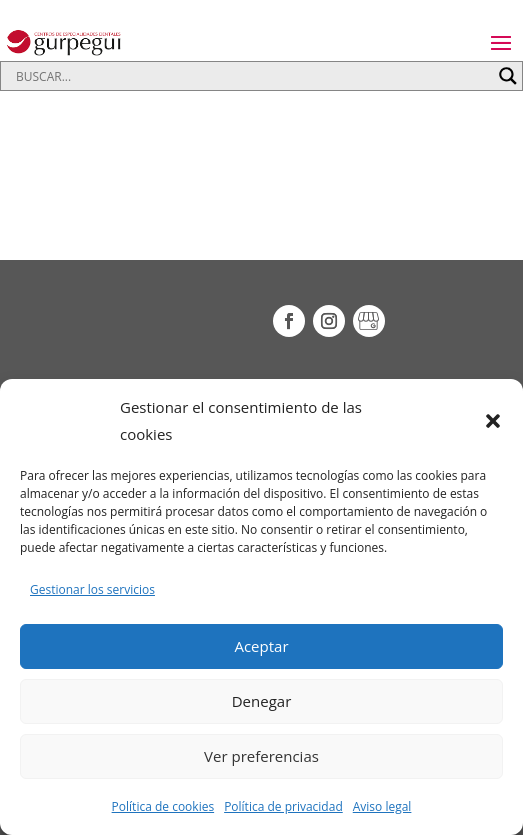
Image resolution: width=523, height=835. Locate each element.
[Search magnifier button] (508, 76)
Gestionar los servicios (92, 589)
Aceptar (261, 646)
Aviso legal (382, 806)
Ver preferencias (261, 756)
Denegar (262, 701)
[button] (493, 421)
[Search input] (252, 76)
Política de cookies (163, 806)
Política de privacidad (283, 806)
